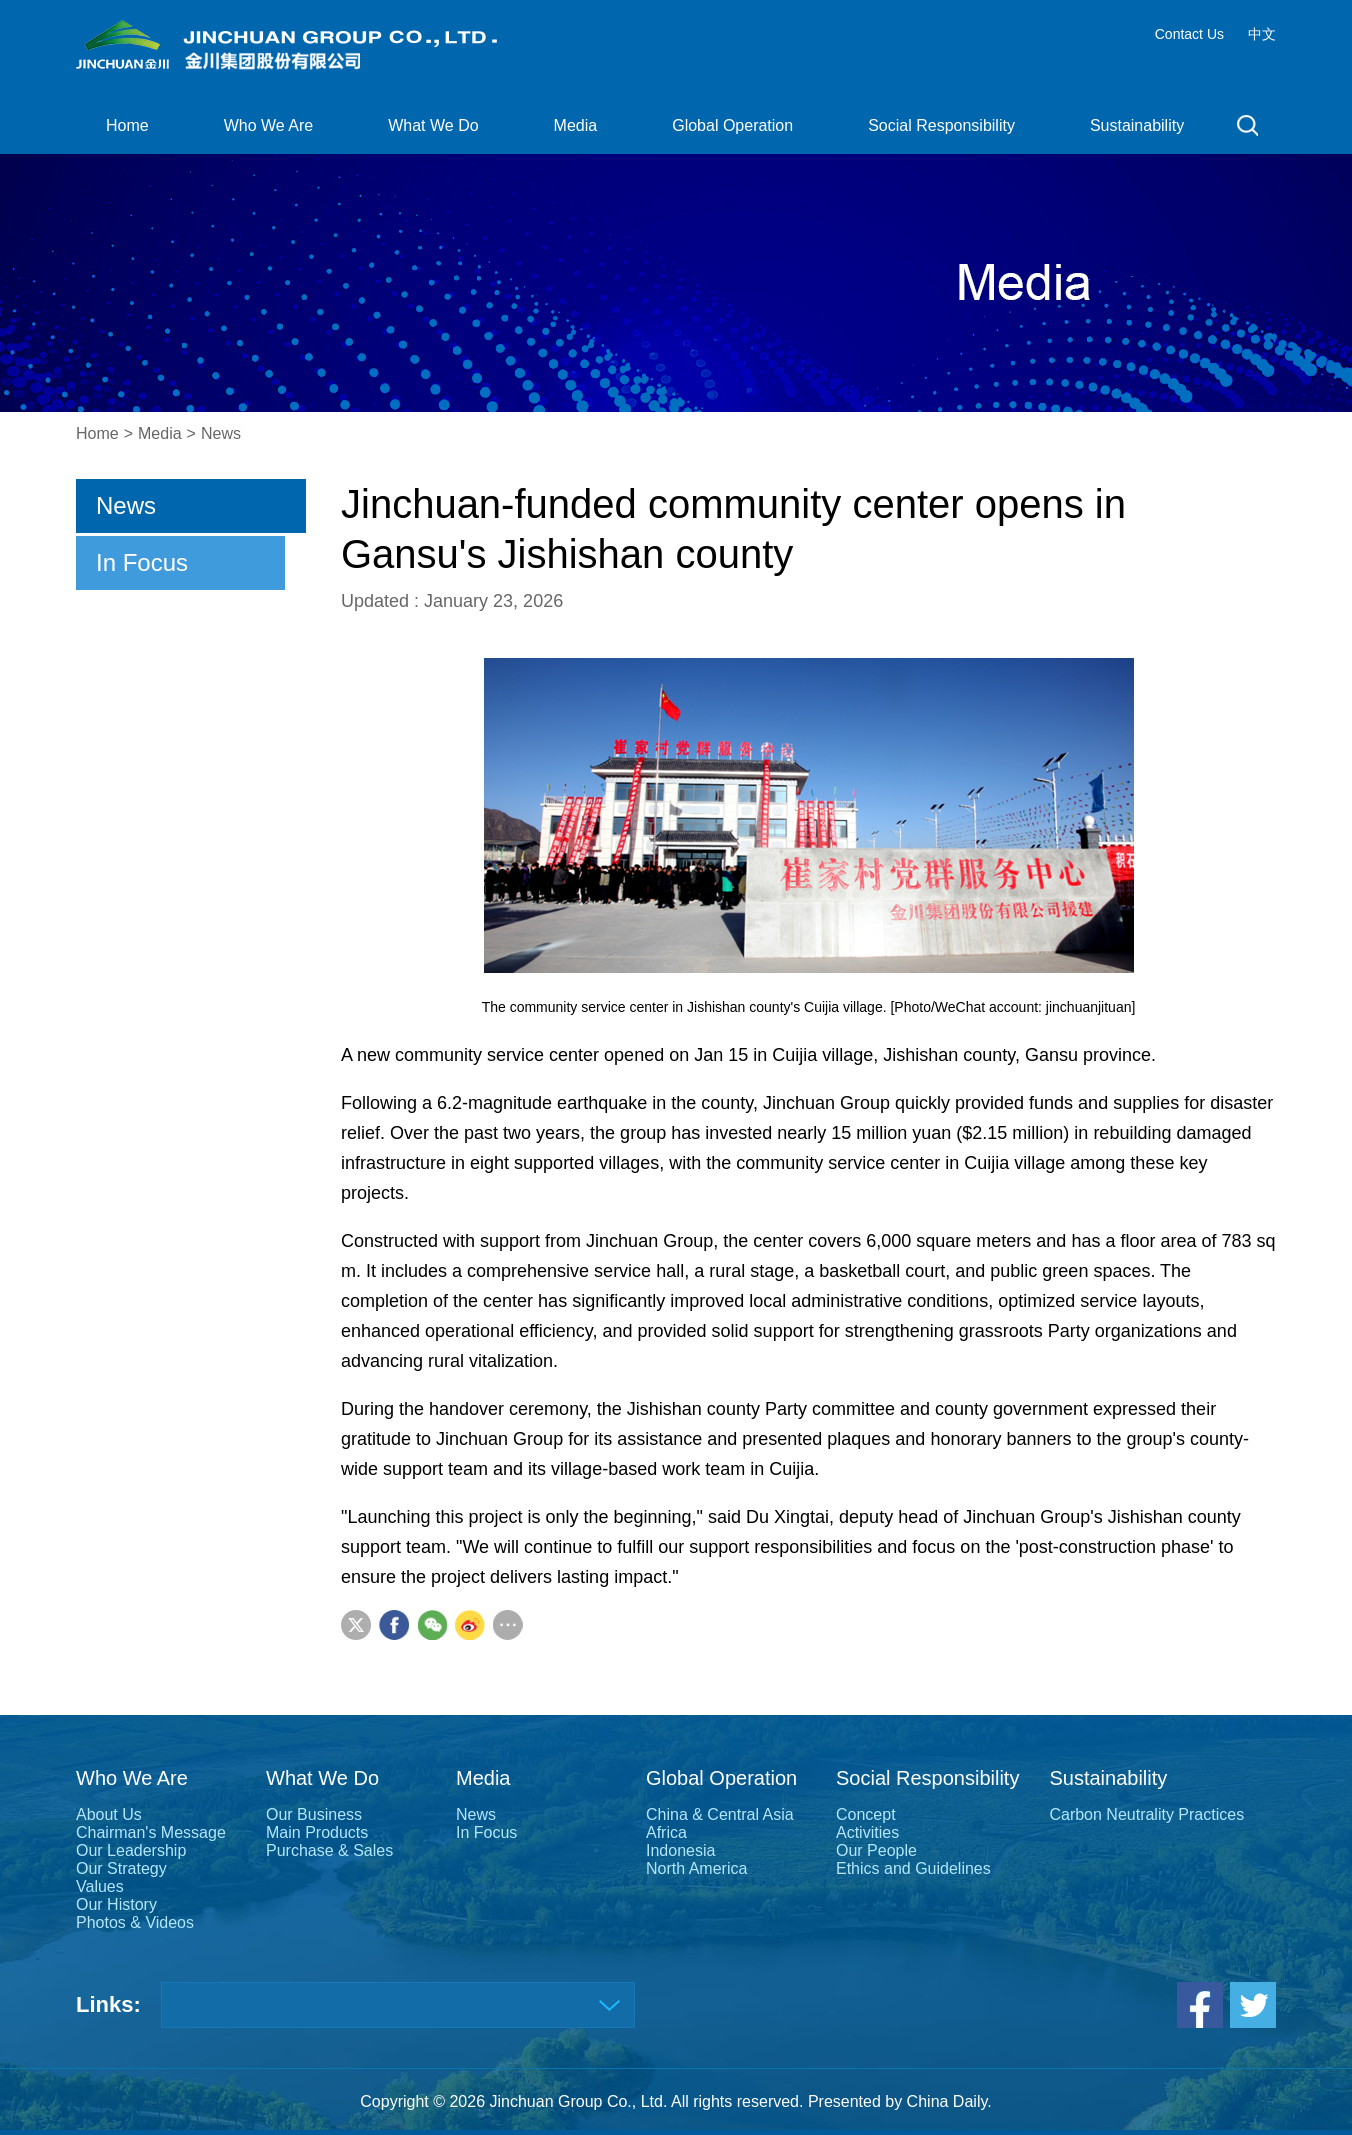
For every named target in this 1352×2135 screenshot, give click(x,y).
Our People (876, 1850)
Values (100, 1886)
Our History (116, 1904)
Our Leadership (131, 1850)
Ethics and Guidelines (913, 1868)
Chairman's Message (151, 1832)
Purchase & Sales (329, 1850)
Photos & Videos (135, 1922)
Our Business (314, 1814)
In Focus (142, 562)
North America (696, 1868)
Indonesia (680, 1850)
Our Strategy (121, 1868)
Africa (666, 1832)
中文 (1262, 34)
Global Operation (732, 125)
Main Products (317, 1832)
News (221, 433)
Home (127, 125)
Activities (867, 1832)
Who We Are (269, 125)
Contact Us (1189, 34)
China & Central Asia (720, 1814)
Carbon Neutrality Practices (1146, 1814)
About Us (109, 1814)
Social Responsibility (941, 125)
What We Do (433, 125)
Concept (866, 1814)
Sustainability (1137, 125)
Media (576, 125)
